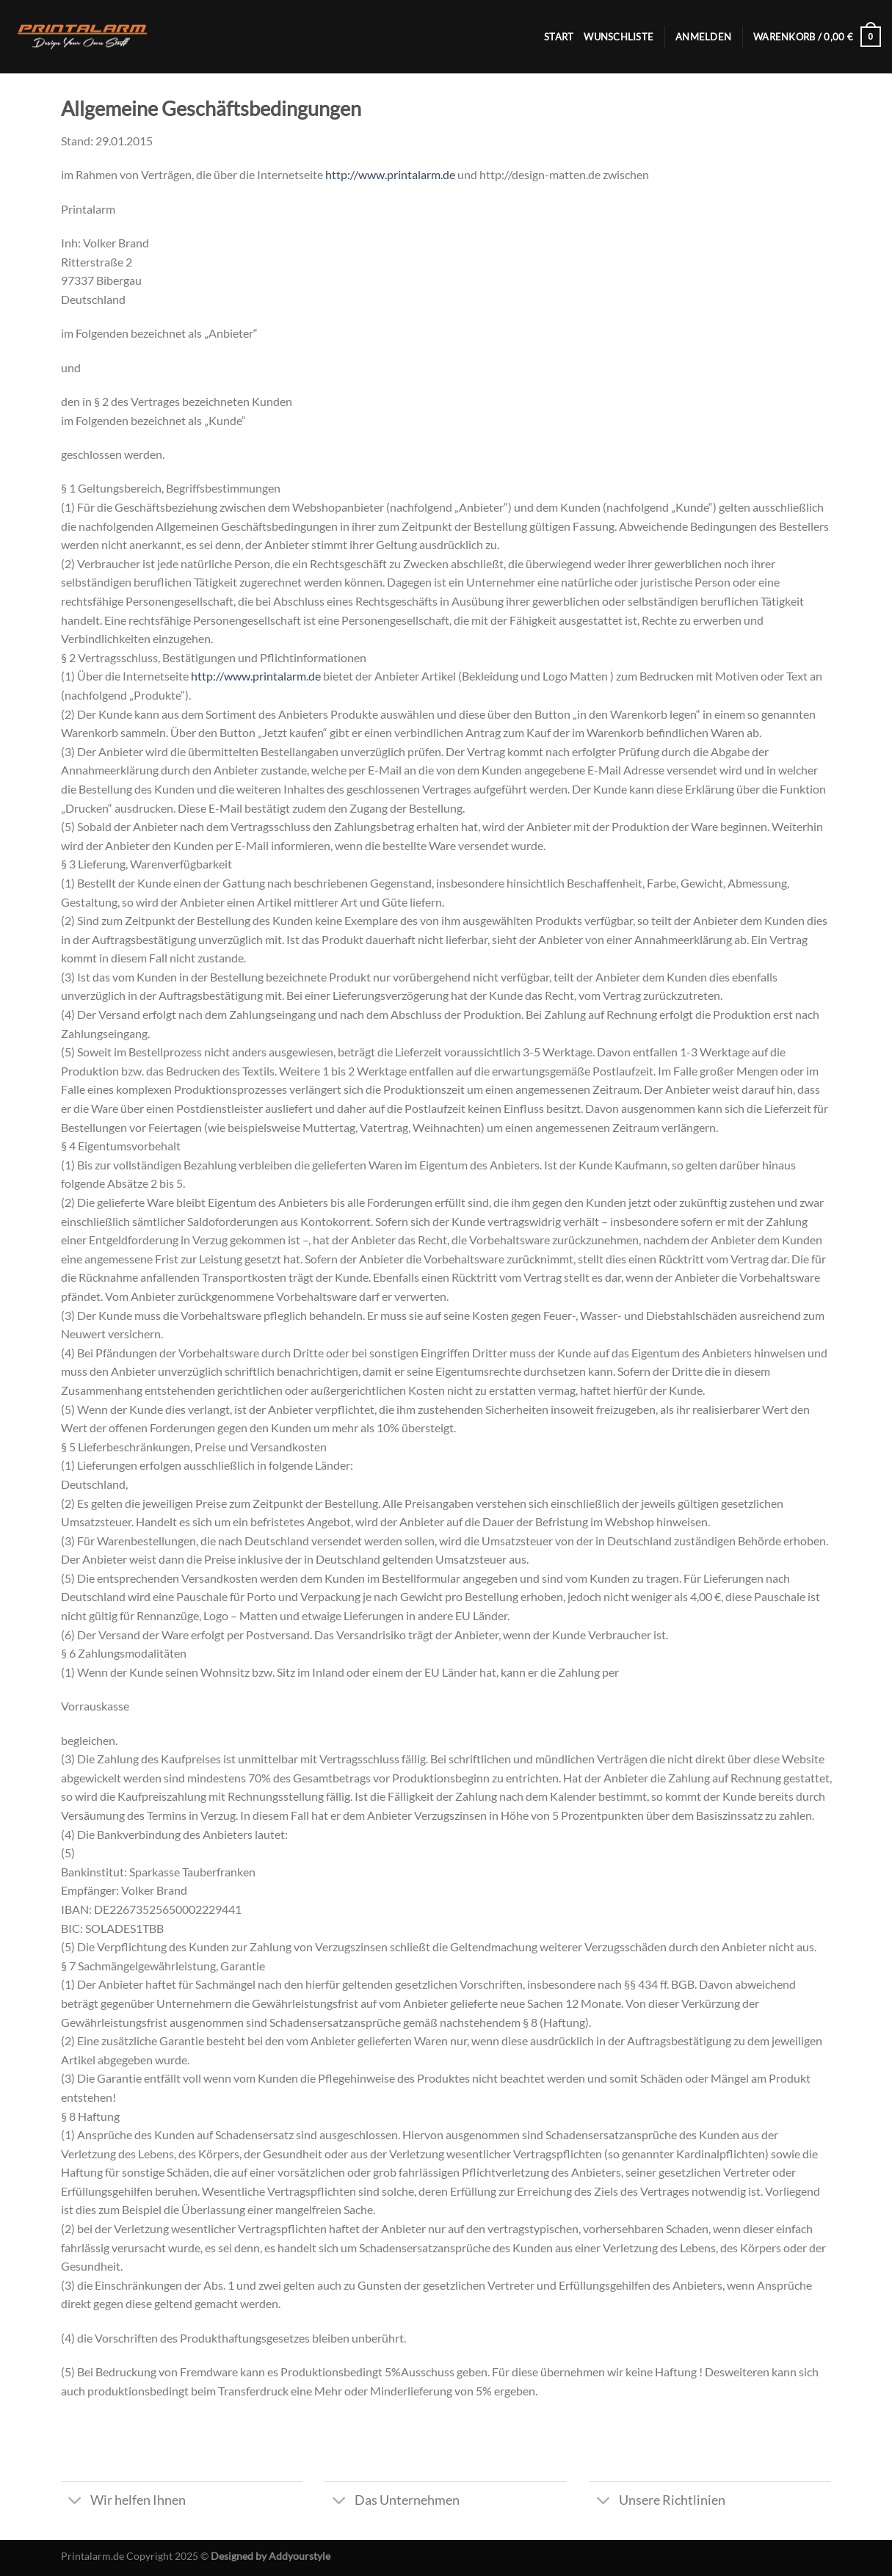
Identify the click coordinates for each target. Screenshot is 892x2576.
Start (558, 37)
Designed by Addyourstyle (270, 2556)
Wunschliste (618, 37)
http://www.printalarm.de (390, 174)
